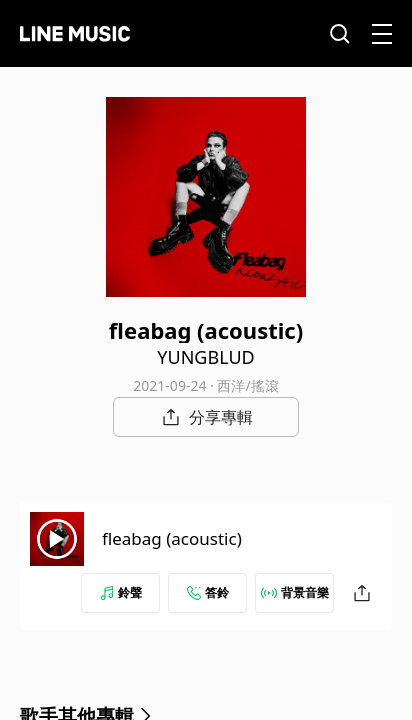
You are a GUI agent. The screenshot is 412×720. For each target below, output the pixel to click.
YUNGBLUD (205, 357)
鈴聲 (121, 592)
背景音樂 (295, 592)
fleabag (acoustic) (172, 538)
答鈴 (208, 592)
